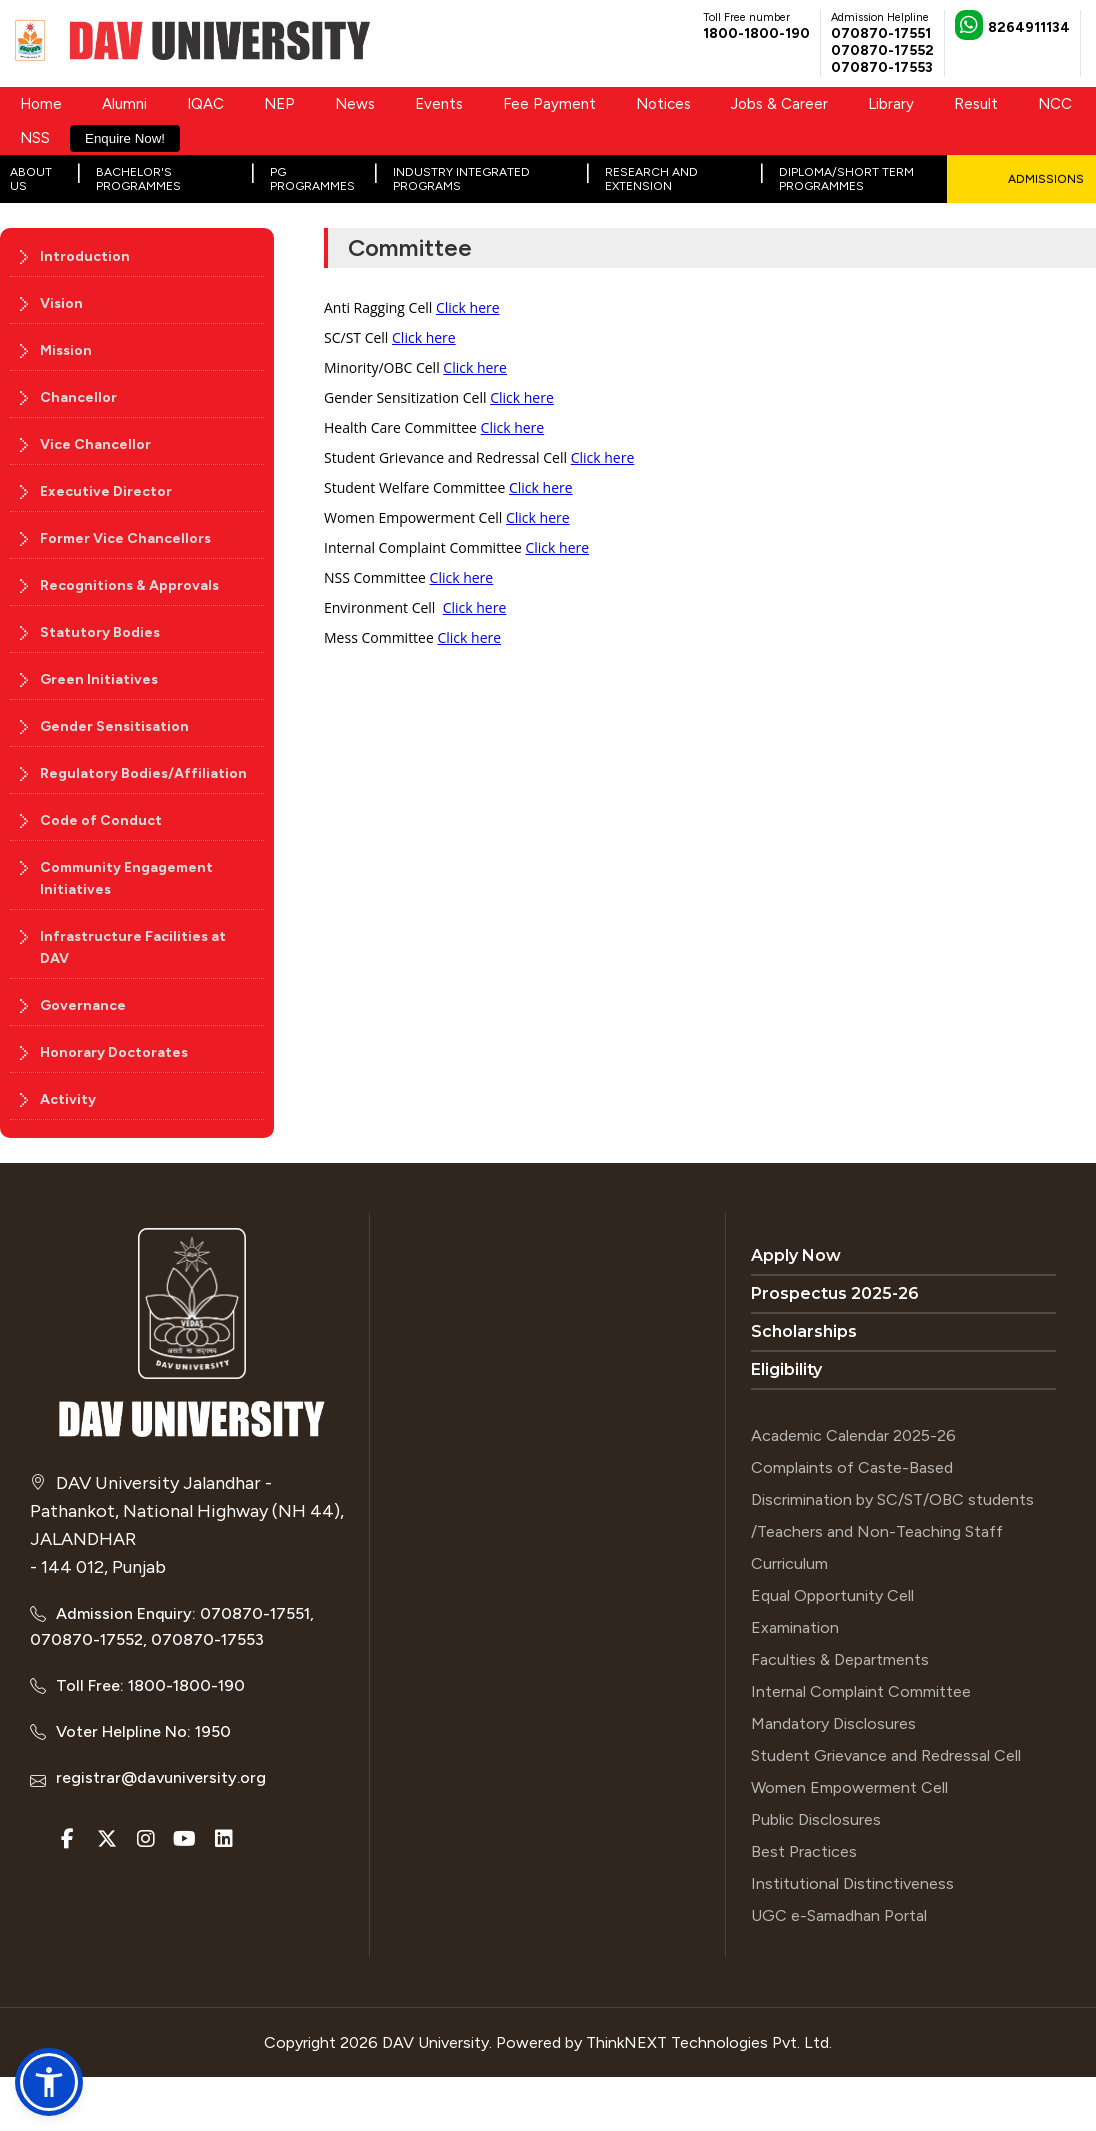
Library (891, 104)
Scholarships (804, 1331)
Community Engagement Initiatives (126, 878)
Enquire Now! (125, 138)
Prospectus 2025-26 (835, 1293)
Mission (66, 350)
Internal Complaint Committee (861, 1691)
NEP (279, 104)
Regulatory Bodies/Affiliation (143, 773)
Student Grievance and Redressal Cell (886, 1755)
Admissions (1046, 179)
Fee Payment (549, 104)
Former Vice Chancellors (125, 538)
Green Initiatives (99, 679)
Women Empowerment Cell (849, 1787)
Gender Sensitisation (114, 726)
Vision (61, 303)
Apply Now (796, 1255)
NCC (1055, 104)
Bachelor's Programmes (138, 179)
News (355, 104)
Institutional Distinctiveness (852, 1883)
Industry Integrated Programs (461, 179)
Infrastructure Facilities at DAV (133, 947)
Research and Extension (651, 179)
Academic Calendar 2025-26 (853, 1435)
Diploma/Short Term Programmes (846, 179)
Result (976, 104)
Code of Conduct (101, 820)
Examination (795, 1627)
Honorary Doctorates (114, 1052)
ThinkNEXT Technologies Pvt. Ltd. (709, 2042)
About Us (31, 179)
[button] (49, 2082)
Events (439, 104)
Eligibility (786, 1369)
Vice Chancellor (95, 444)
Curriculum (789, 1563)
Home (41, 104)
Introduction (85, 256)
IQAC (205, 104)
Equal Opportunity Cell (832, 1595)
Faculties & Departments (840, 1659)
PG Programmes (312, 179)
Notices (663, 104)
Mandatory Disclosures (833, 1723)
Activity (68, 1099)
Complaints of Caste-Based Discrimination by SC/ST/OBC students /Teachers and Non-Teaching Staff (892, 1499)
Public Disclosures (816, 1819)
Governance (83, 1005)
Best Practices (804, 1851)
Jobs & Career (779, 104)
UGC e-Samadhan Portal (839, 1915)
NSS (35, 138)
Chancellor (78, 397)
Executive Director (106, 491)
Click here (468, 307)
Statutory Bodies (100, 632)
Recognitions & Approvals (129, 585)
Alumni (124, 104)
